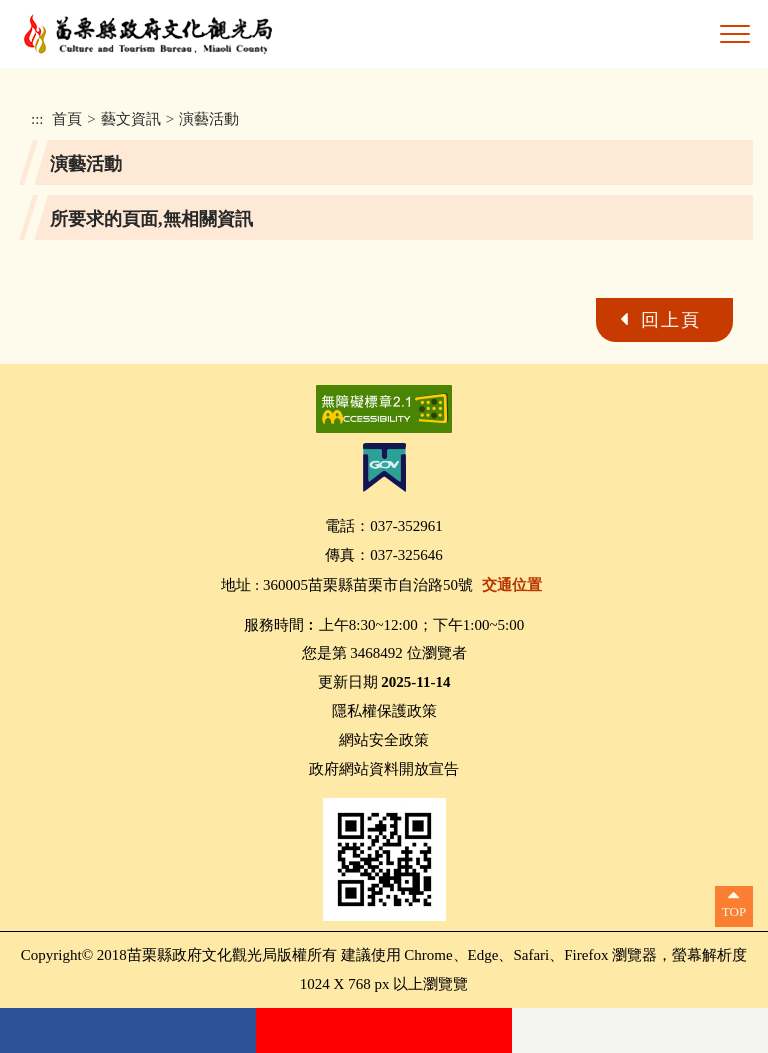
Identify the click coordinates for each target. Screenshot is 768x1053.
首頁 (67, 119)
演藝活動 (209, 119)
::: (37, 119)
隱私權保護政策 (384, 711)
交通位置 (512, 585)
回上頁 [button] (671, 320)
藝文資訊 (131, 119)
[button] (735, 35)
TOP (734, 911)
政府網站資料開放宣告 (384, 769)
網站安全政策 (384, 740)
